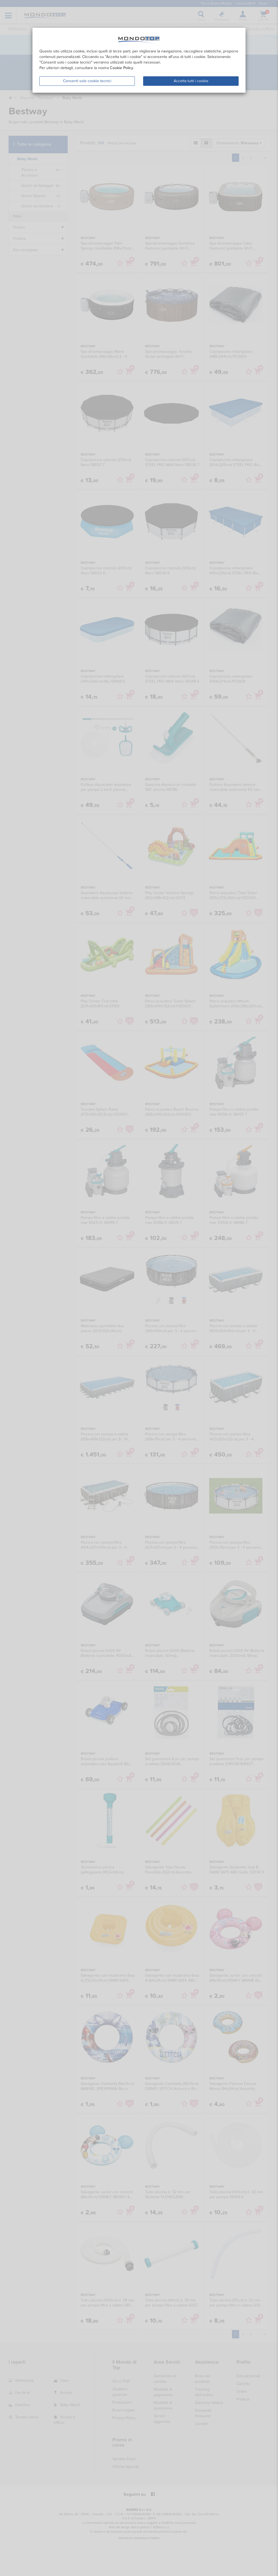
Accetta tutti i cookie (191, 81)
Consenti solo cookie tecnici (87, 81)
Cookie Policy (121, 68)
